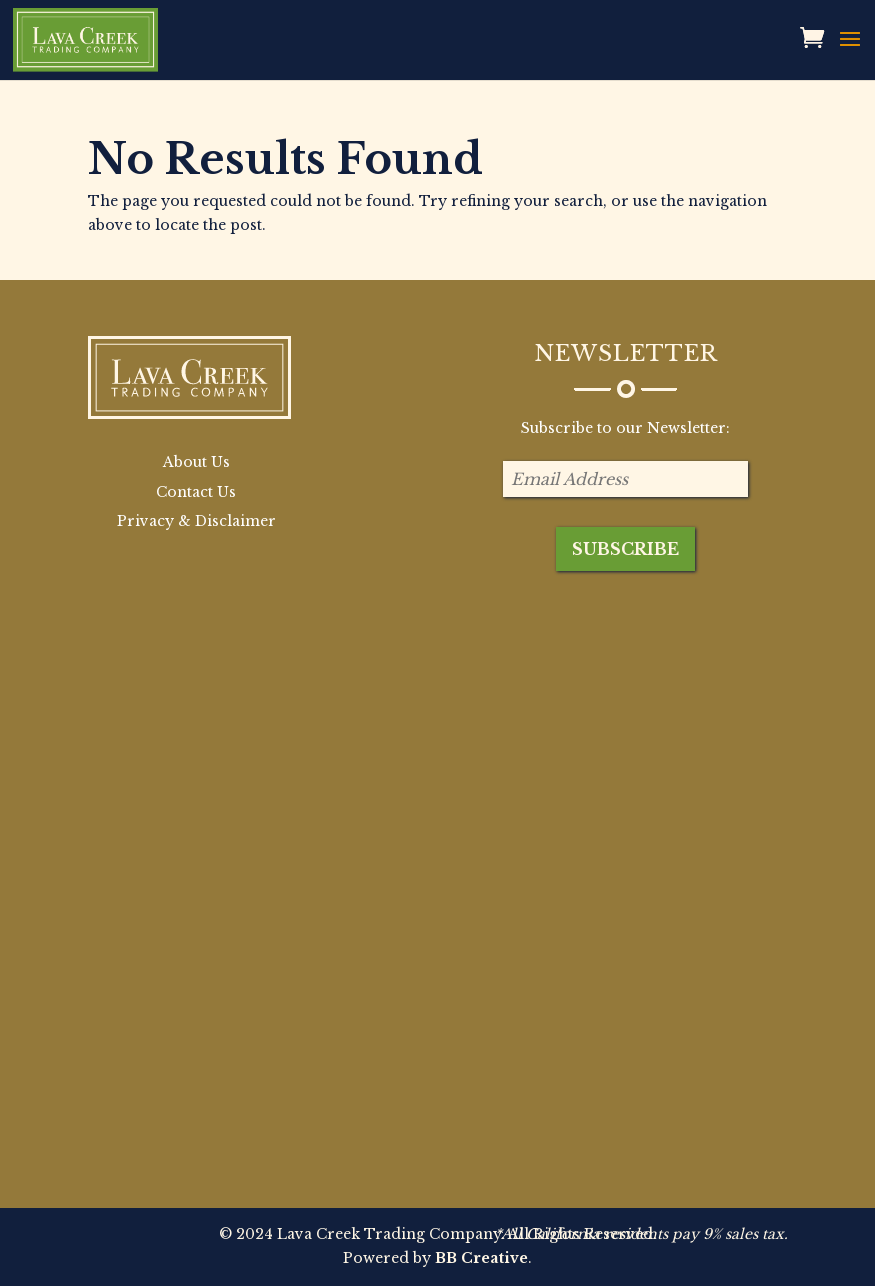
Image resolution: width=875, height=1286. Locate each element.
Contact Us (196, 492)
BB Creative (481, 1258)
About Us (196, 462)
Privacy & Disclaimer (196, 521)
